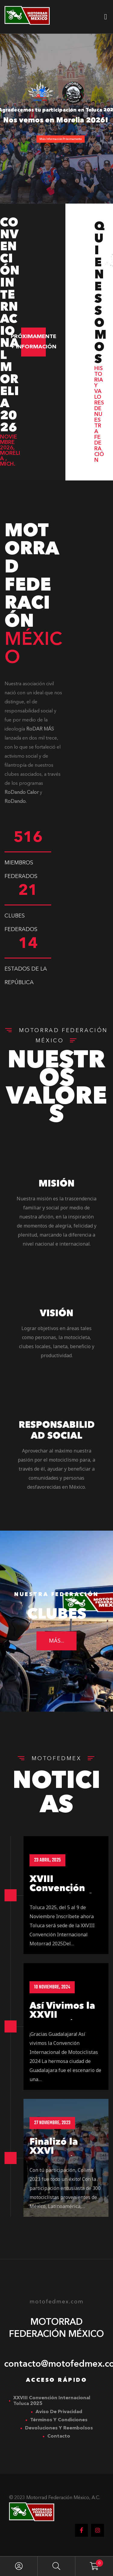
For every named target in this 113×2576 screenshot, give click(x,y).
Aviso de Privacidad (59, 2412)
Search (56, 2566)
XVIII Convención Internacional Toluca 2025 (61, 1898)
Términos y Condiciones (58, 2420)
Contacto (58, 2436)
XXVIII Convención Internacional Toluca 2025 (51, 2401)
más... (56, 1645)
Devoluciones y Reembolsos (59, 2428)
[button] (33, 342)
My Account (19, 2566)
